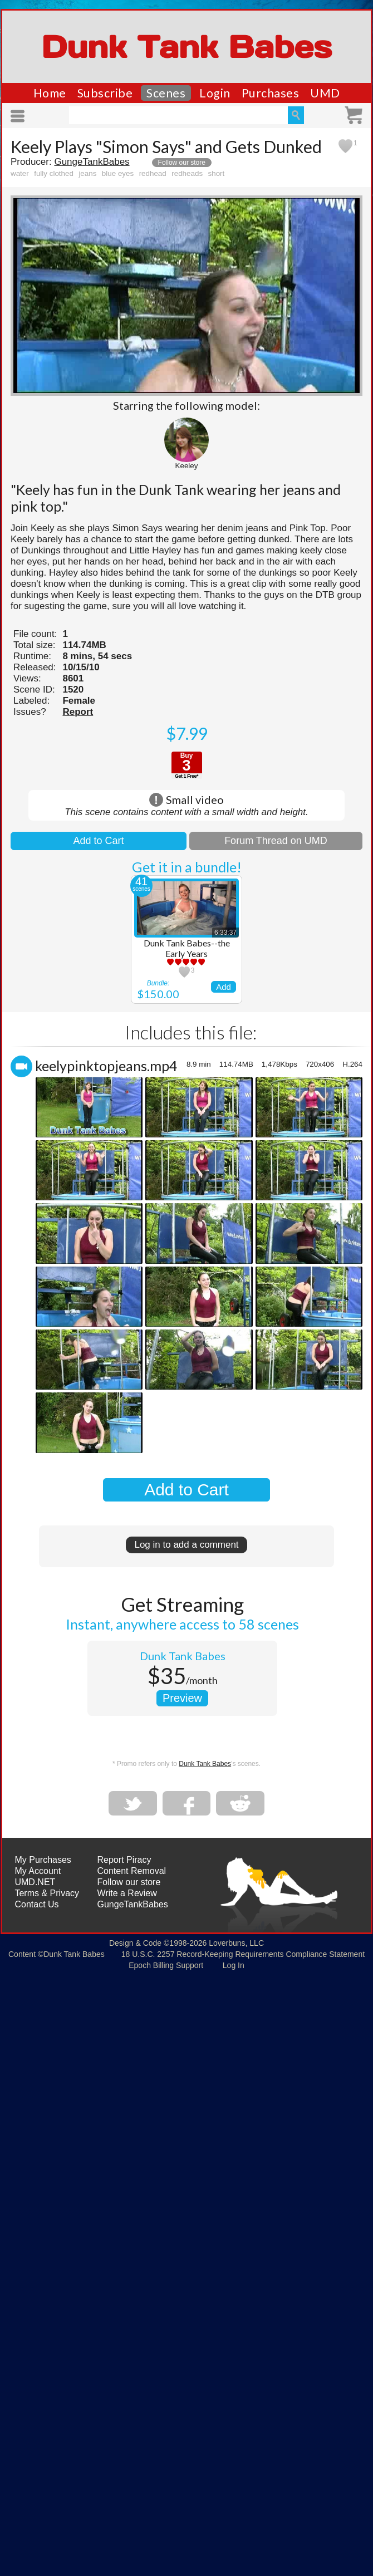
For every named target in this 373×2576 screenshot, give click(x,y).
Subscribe (105, 93)
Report (77, 711)
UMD (325, 93)
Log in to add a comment (186, 1544)
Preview (182, 1698)
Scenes (165, 93)
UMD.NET (34, 1882)
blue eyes (118, 173)
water (20, 173)
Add (223, 987)
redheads (187, 173)
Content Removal (131, 1871)
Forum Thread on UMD (275, 840)
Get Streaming (182, 1604)
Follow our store (181, 162)
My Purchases (42, 1859)
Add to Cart (98, 840)
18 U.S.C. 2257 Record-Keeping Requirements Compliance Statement (243, 1954)
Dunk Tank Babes (186, 46)
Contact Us (36, 1904)
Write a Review (127, 1893)
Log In (233, 1965)
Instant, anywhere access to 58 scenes (182, 1624)
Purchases (271, 93)
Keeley (186, 466)
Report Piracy (124, 1859)
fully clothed (53, 173)
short (216, 173)
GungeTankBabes (91, 161)
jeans (87, 173)
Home (49, 93)
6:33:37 (225, 932)
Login (214, 93)
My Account (37, 1871)
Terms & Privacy (46, 1893)
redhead (152, 173)
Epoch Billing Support (166, 1965)
